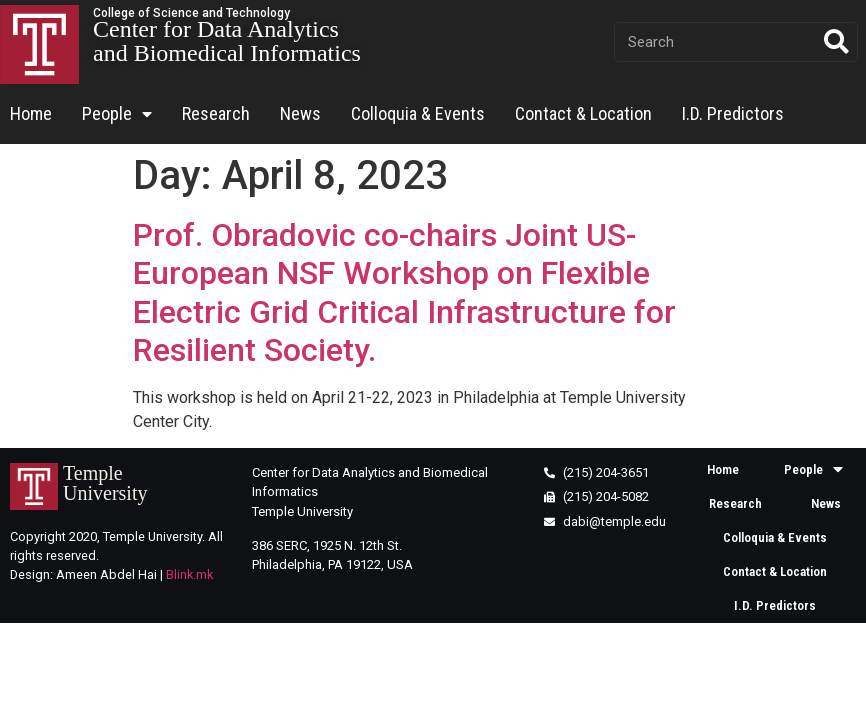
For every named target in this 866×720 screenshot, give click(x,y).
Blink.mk (189, 574)
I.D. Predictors (733, 113)
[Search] (837, 42)
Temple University (105, 483)
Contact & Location (583, 113)
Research (216, 113)
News (300, 113)
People (117, 114)
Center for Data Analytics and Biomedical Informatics (227, 41)
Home (31, 113)
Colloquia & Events (418, 113)
